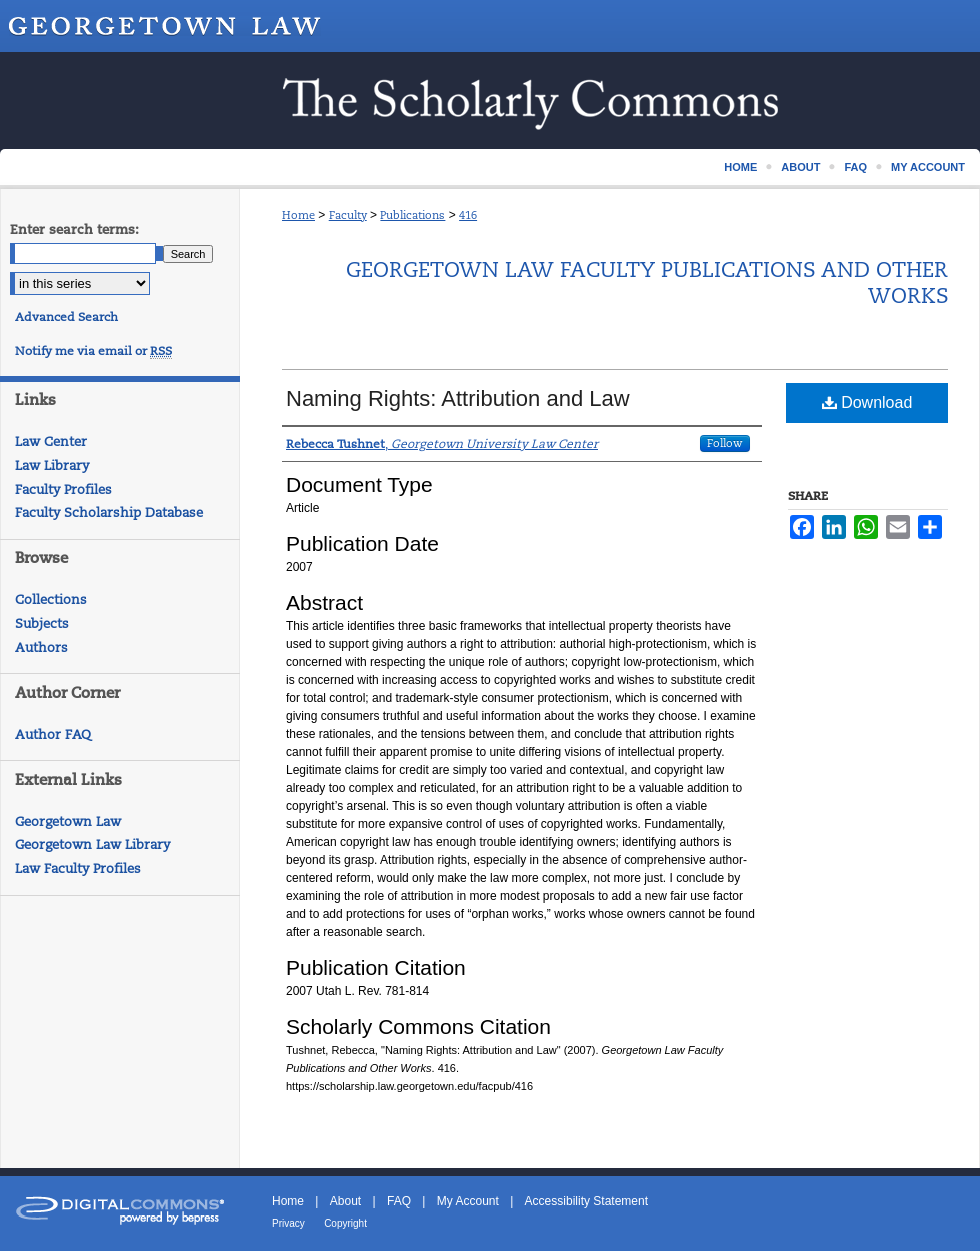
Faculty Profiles (63, 489)
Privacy (288, 1223)
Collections (51, 599)
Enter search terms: (74, 229)
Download (867, 402)
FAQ (399, 1201)
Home (298, 215)
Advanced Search (66, 317)
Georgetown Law (68, 821)
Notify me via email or (93, 351)
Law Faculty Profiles (78, 868)
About (345, 1201)
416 (468, 215)
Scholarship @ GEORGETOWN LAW (490, 100)
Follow (725, 443)
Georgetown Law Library (92, 844)
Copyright (345, 1223)
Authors (41, 647)
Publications (412, 215)
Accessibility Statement (586, 1201)
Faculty (348, 215)
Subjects (42, 623)
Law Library (52, 465)
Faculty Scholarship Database (109, 512)
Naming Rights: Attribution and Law (458, 398)
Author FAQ (53, 734)
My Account (468, 1201)
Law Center (51, 441)
